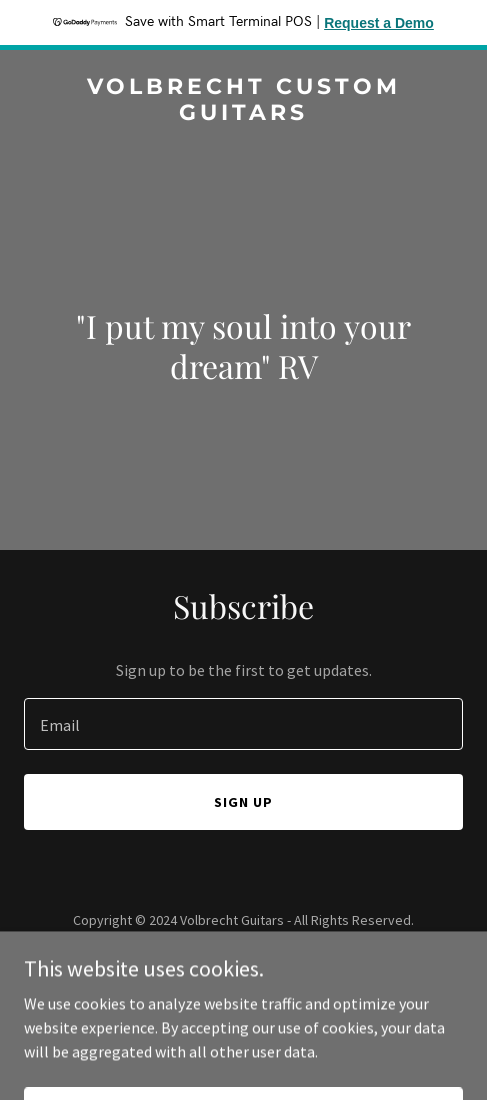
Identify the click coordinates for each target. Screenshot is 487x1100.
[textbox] (243, 724)
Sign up (243, 802)
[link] (243, 114)
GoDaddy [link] (281, 965)
